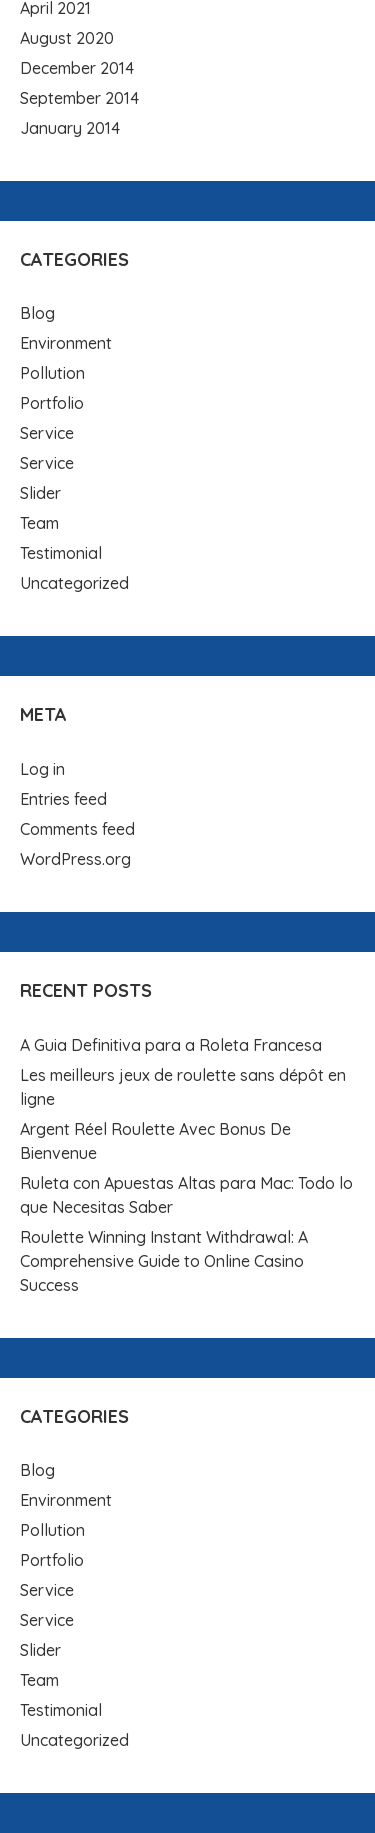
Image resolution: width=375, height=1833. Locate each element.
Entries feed (63, 799)
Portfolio (52, 403)
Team (39, 523)
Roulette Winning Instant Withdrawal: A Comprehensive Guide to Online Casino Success (164, 1261)
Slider (40, 493)
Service (47, 433)
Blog (37, 313)
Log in (42, 769)
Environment (66, 343)
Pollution (52, 373)
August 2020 (67, 38)
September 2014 (79, 98)
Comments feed (77, 829)
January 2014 (70, 128)
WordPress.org (75, 859)
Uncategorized (74, 583)
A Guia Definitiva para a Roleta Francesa (171, 1045)
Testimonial (61, 553)
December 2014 (77, 68)
